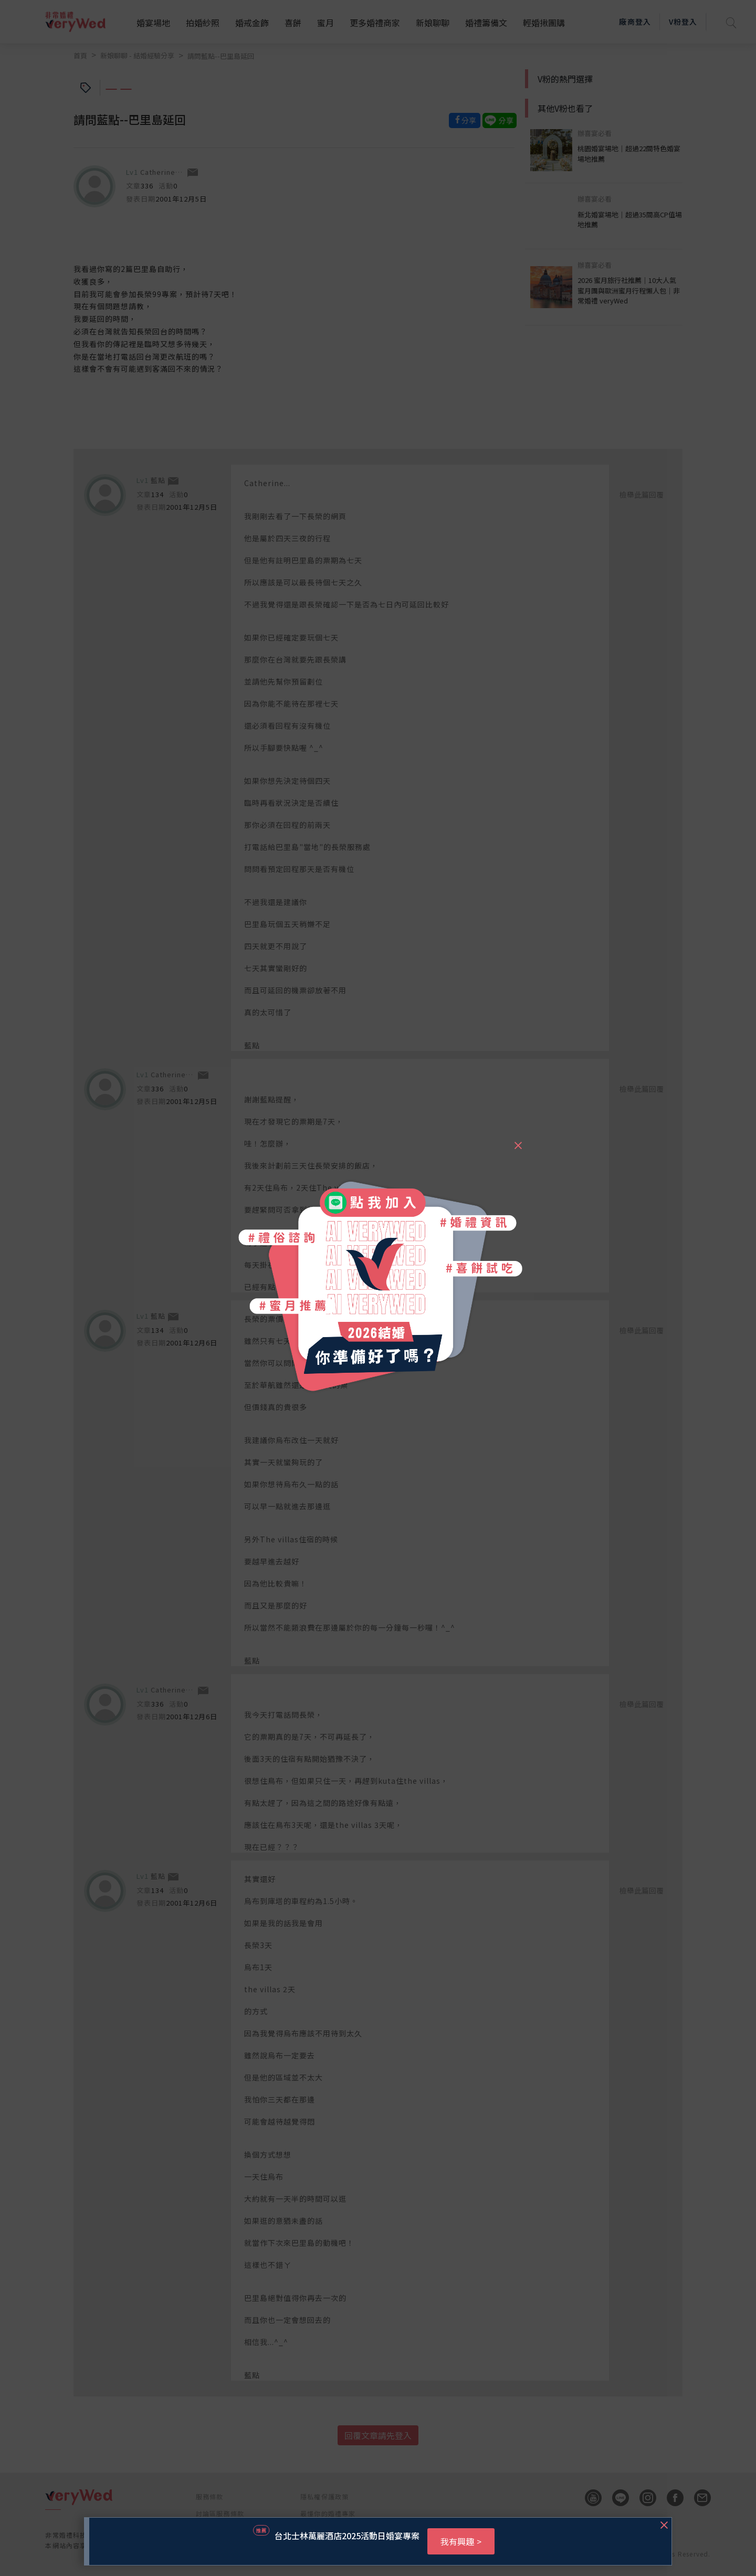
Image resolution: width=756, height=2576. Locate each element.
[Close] (517, 1141)
